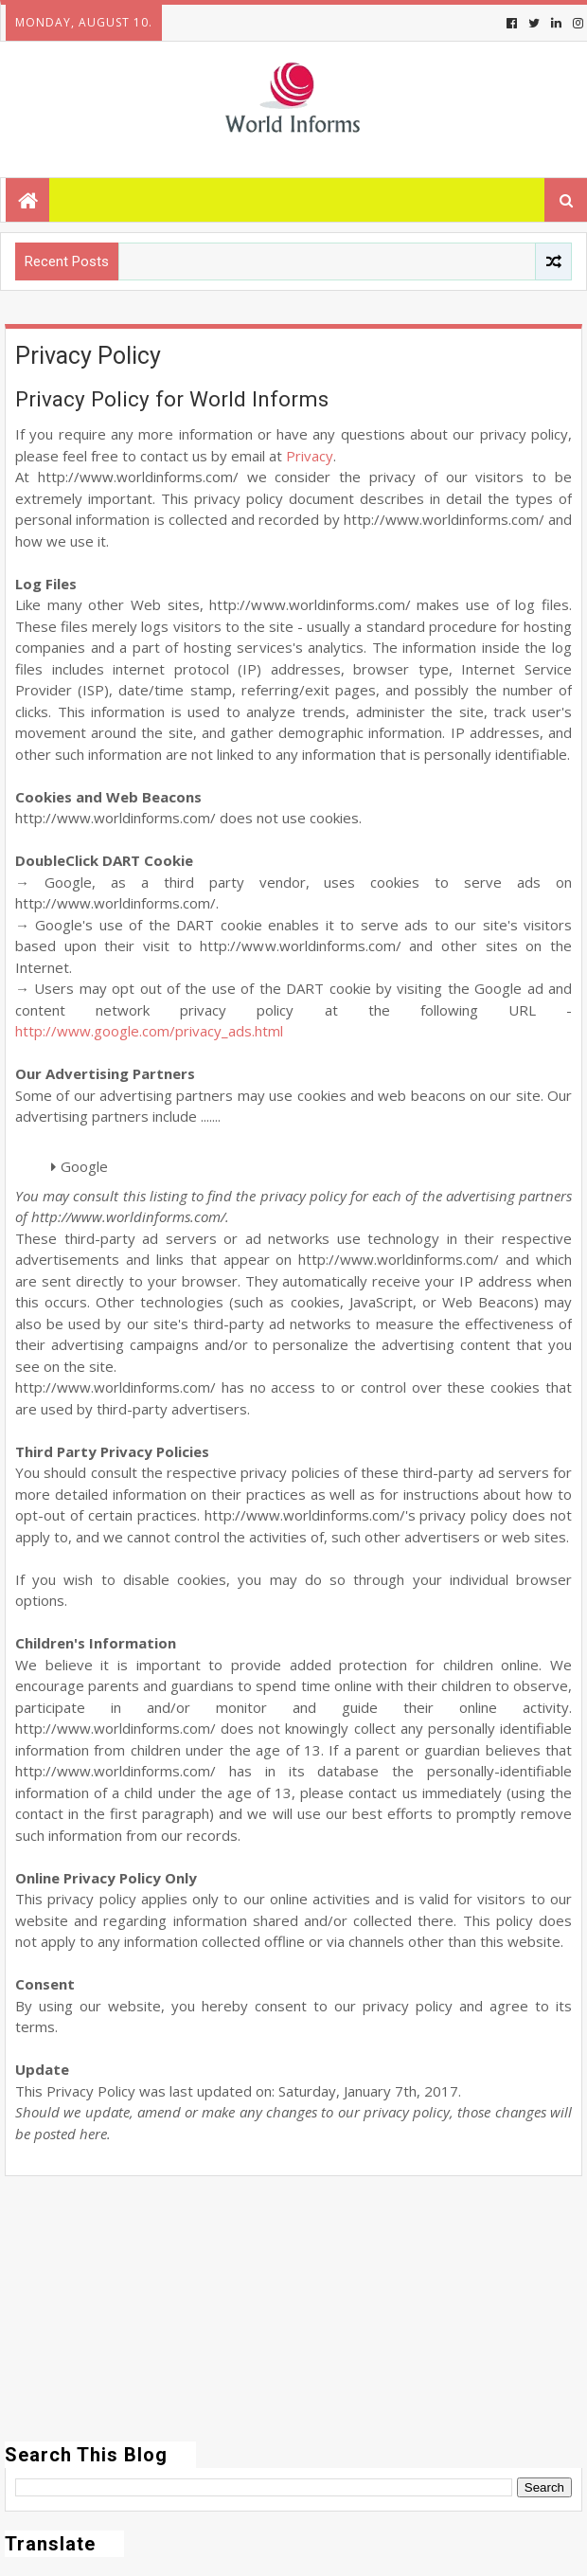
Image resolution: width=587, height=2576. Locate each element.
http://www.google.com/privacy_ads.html (149, 1030)
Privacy (309, 455)
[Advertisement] (293, 2308)
